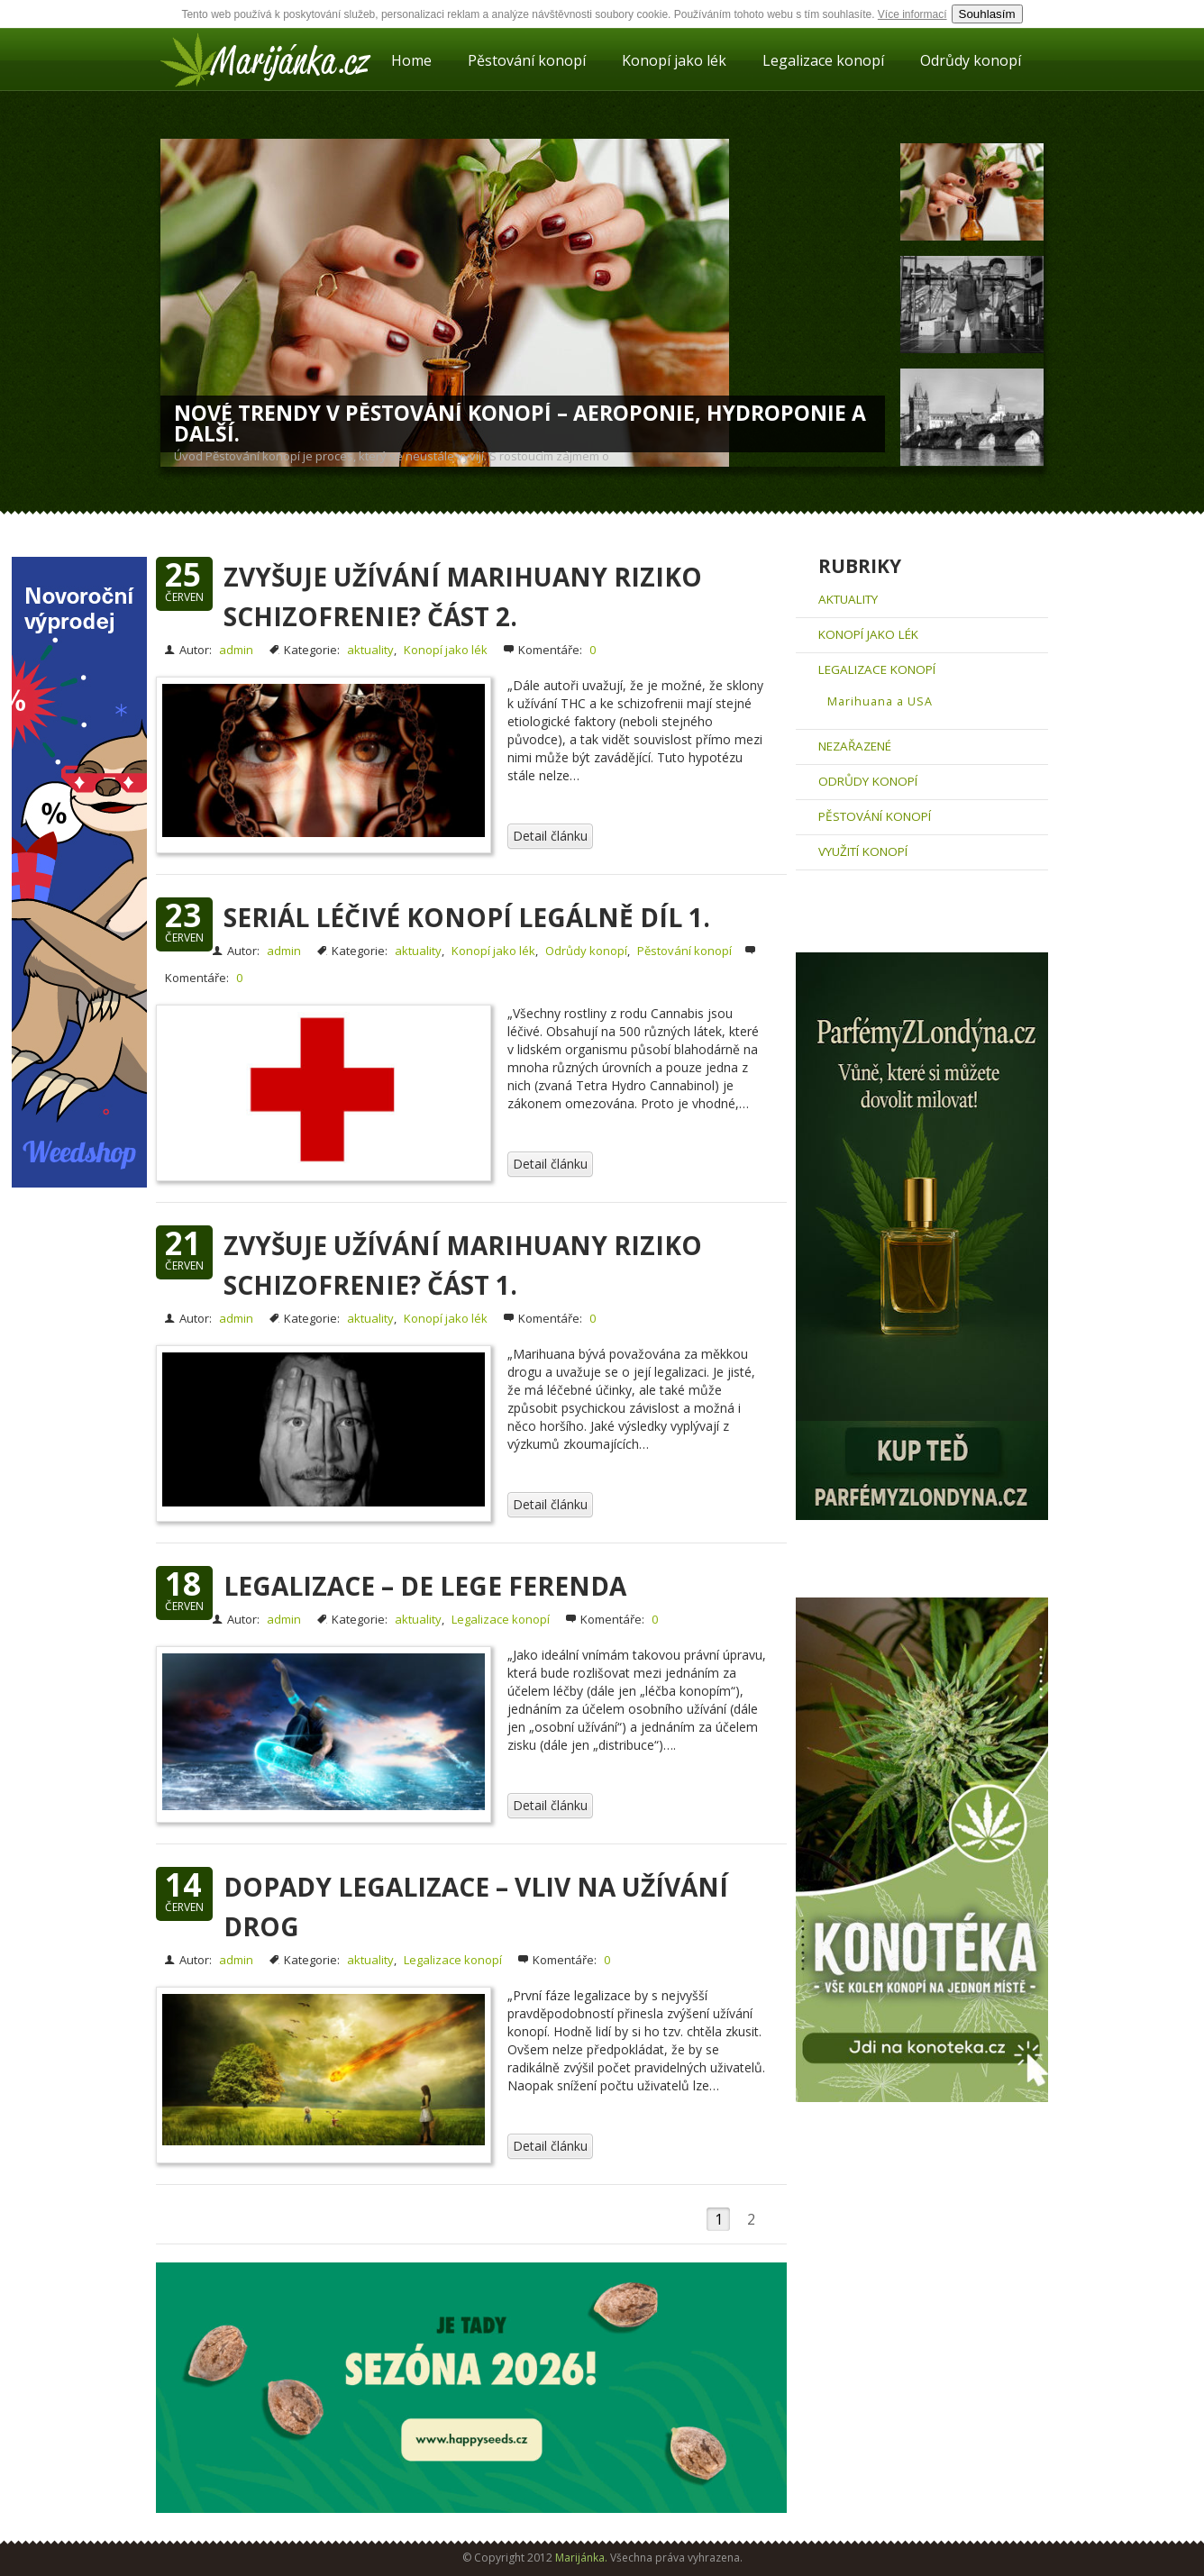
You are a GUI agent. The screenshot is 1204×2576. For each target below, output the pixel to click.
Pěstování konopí (527, 60)
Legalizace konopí (823, 60)
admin (236, 650)
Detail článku (550, 835)
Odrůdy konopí (970, 60)
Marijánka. (581, 2557)
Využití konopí (863, 851)
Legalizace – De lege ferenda (424, 1586)
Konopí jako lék (674, 60)
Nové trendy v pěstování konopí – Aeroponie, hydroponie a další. (520, 423)
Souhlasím (987, 14)
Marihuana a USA (880, 701)
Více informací (912, 14)
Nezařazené (854, 746)
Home (411, 60)
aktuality (370, 650)
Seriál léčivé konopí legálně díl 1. (466, 917)
